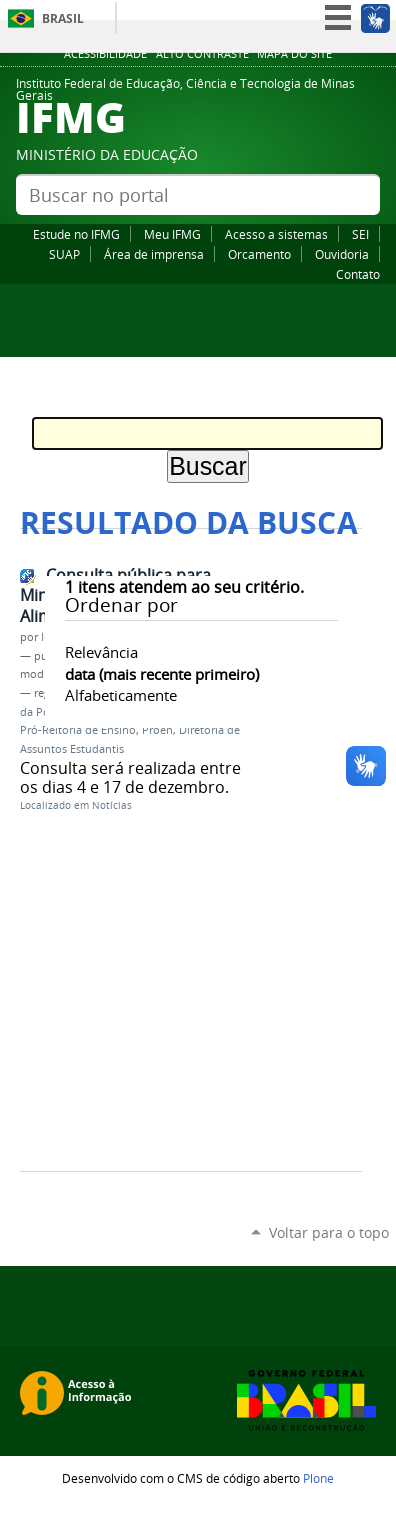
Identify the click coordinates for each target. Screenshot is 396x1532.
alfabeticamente (121, 695)
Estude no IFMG (76, 234)
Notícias (112, 805)
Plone (318, 1478)
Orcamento (259, 254)
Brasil (63, 18)
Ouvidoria (342, 254)
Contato (358, 274)
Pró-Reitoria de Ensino (78, 730)
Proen (157, 730)
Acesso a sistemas (276, 234)
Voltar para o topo (329, 1232)
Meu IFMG (172, 234)
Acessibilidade (105, 54)
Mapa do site (294, 54)
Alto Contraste (202, 54)
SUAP (64, 254)
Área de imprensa (154, 254)
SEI (360, 234)
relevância (101, 652)
